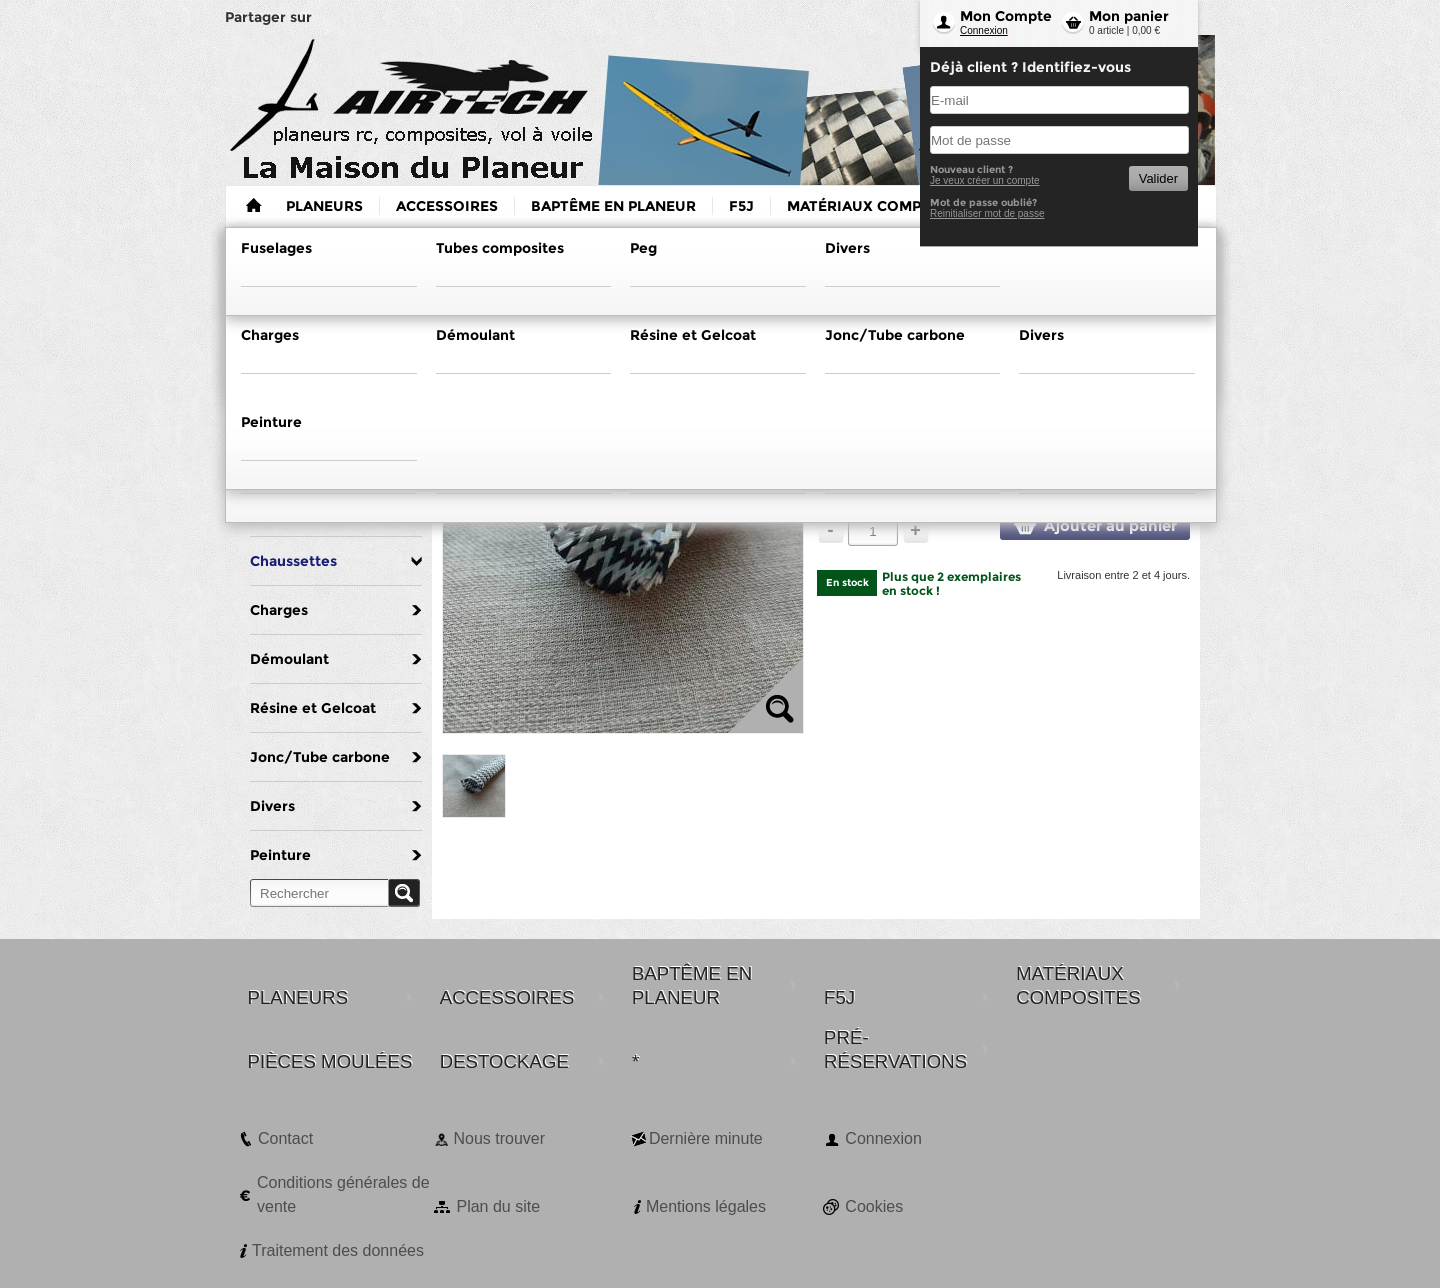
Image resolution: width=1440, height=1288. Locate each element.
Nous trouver (499, 1138)
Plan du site (498, 1206)
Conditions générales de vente (343, 1194)
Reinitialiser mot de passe (987, 213)
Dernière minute (706, 1138)
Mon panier (1129, 16)
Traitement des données (338, 1250)
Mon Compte (1006, 16)
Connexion (984, 30)
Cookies (874, 1206)
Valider (1158, 178)
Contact (285, 1138)
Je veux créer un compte (985, 180)
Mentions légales (706, 1206)
